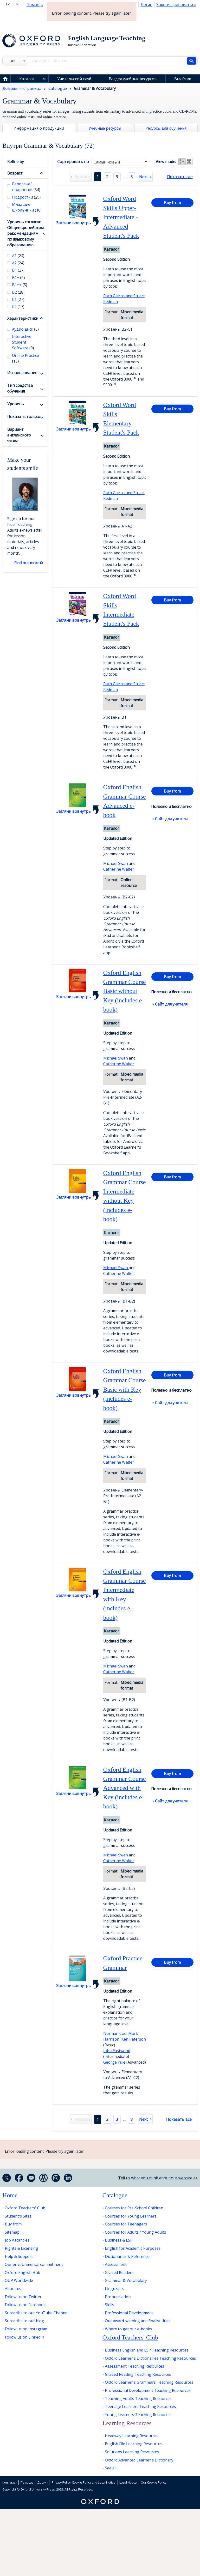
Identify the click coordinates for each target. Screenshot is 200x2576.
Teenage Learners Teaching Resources (140, 2406)
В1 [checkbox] (18, 270)
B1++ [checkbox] (19, 284)
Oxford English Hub (22, 2272)
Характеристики (22, 318)
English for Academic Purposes (133, 2248)
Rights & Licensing (21, 2248)
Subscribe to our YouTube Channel (36, 2312)
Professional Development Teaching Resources (148, 2390)
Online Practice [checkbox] (25, 358)
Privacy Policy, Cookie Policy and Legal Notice (83, 2482)
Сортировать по (73, 161)
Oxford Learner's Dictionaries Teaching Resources (150, 2358)
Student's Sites (18, 2216)
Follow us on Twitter (23, 2296)
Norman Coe (114, 2033)
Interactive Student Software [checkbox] (23, 342)
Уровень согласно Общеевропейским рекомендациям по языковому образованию (25, 233)
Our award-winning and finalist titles (137, 2320)
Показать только (23, 416)
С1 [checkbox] (18, 299)
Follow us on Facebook (25, 2304)
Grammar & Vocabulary (126, 2280)
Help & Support (19, 2256)
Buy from (182, 78)
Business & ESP (119, 2240)
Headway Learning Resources (131, 2435)
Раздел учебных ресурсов (133, 78)
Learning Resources (127, 2423)
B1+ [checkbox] (18, 277)
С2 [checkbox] (18, 306)
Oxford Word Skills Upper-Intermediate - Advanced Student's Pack (121, 217)
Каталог (26, 78)
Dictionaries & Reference (127, 2256)
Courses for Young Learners (130, 2216)
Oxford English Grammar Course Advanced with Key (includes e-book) (124, 1788)
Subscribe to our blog (24, 2320)
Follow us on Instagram (26, 2329)
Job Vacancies (17, 2240)
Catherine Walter (118, 869)
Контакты (9, 2482)
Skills (109, 2304)
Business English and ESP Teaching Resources (146, 2350)
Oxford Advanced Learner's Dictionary (139, 2460)
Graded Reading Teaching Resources (138, 2374)
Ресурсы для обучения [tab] (166, 128)
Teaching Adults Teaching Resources (138, 2398)
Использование (22, 372)
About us (13, 2288)
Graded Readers (119, 2272)
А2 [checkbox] (18, 263)
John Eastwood (116, 2050)
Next (143, 176)
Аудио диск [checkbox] (25, 329)
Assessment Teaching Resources (134, 2366)
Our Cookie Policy (153, 2482)
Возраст (15, 173)
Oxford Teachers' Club (25, 2208)
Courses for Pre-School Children (134, 2208)
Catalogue (115, 2195)
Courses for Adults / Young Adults (135, 2232)
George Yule (114, 2062)
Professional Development (129, 2312)
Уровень (15, 403)
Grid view (189, 161)
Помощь (34, 4)
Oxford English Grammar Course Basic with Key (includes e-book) (124, 1390)
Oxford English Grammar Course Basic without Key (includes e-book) (124, 991)
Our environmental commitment (34, 2264)
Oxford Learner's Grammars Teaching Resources (149, 2382)
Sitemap (12, 2232)
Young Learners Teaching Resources (138, 2414)
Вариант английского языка (19, 435)
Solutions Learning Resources (132, 2452)
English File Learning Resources (133, 2443)
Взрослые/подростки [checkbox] (26, 186)
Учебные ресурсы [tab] (105, 128)
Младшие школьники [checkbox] (27, 207)
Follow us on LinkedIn (24, 2337)
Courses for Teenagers (126, 2224)
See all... (112, 2468)
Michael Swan (116, 863)
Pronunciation (118, 2296)
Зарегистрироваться (176, 4)
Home (10, 2195)
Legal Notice (128, 2482)
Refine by (15, 161)
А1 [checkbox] (18, 255)
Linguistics (114, 2288)
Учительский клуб (74, 78)
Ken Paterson (133, 2039)
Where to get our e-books (128, 2329)
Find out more (26, 562)
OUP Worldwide (19, 2280)
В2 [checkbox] (18, 292)
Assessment (116, 2264)
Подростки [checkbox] (26, 197)
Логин (146, 4)
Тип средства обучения (20, 388)
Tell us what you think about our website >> (158, 2178)
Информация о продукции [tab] (38, 128)
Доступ (42, 2482)
